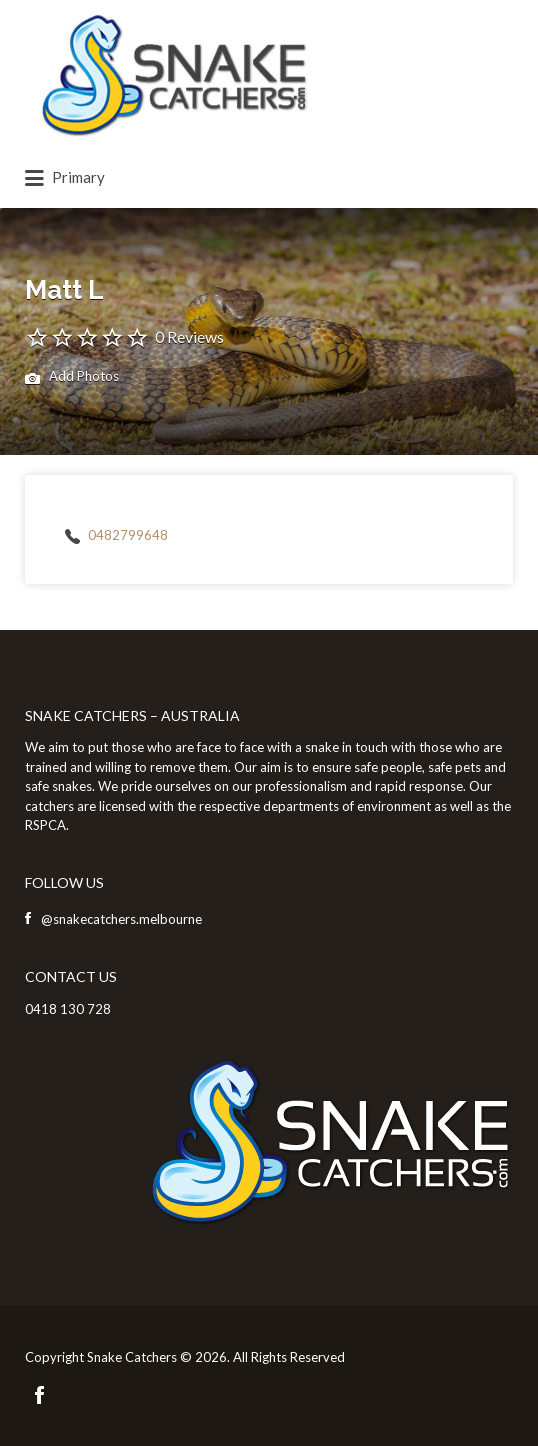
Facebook (39, 1395)
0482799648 (128, 535)
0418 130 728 (68, 1009)
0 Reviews (189, 336)
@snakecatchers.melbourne (121, 919)
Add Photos (72, 378)
